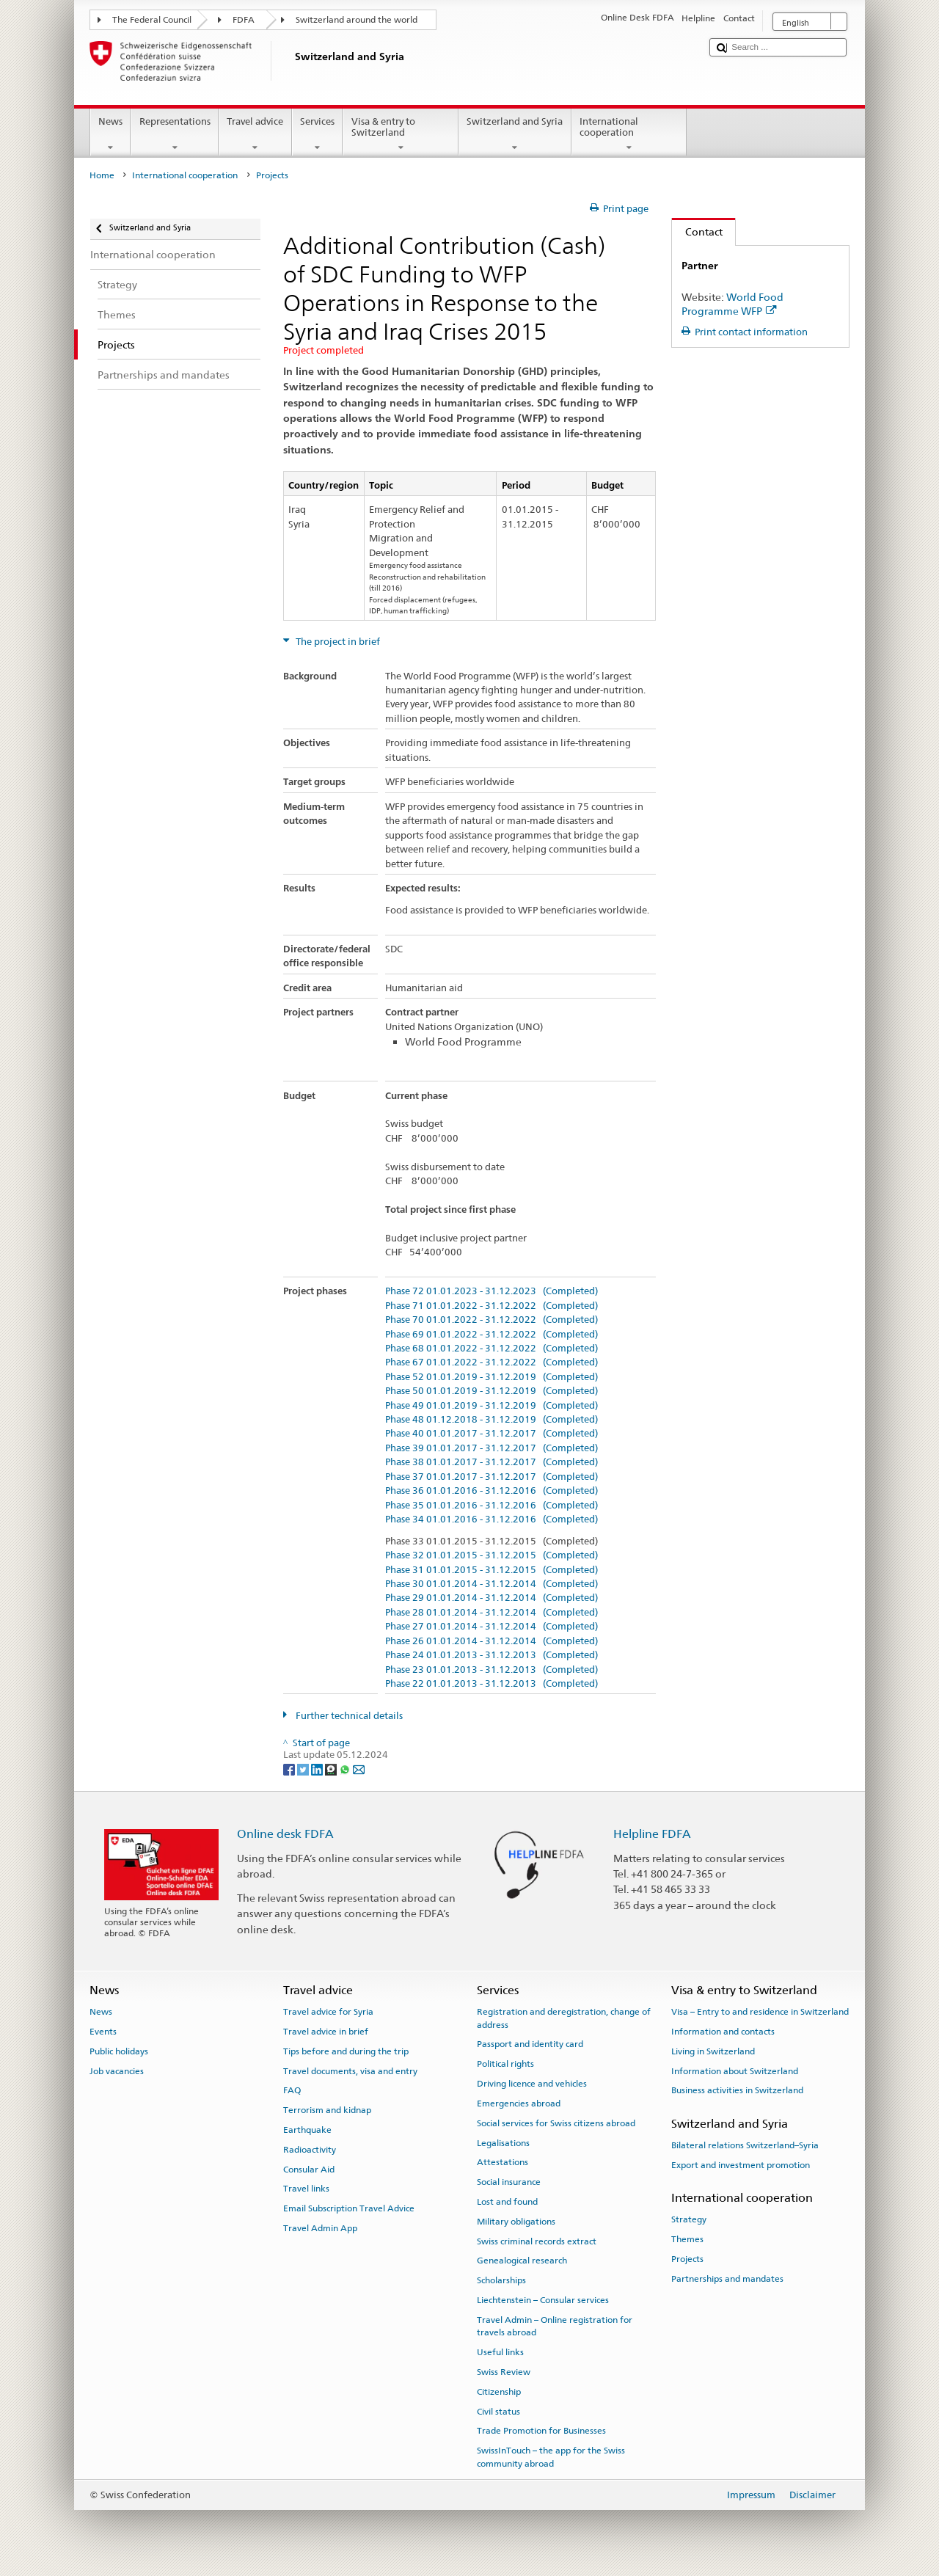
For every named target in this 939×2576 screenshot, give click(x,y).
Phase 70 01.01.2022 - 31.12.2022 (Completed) (491, 1320)
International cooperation (629, 134)
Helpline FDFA (652, 1834)
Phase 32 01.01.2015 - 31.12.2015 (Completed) (491, 1555)
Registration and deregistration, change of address (564, 2018)
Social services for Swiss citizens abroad (556, 2123)
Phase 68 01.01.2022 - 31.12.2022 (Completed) (491, 1348)
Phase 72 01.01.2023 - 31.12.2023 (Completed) (491, 1291)
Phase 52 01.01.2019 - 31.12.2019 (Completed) (491, 1377)
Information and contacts (723, 2031)
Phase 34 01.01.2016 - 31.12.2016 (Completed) (491, 1519)
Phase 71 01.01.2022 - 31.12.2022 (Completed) (491, 1306)
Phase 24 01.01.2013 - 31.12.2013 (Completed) (491, 1655)
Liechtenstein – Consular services (543, 2300)
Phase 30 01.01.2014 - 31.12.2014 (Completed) (491, 1584)
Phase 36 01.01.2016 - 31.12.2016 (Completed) (491, 1491)
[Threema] (332, 1768)
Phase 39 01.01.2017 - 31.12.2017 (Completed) (491, 1448)
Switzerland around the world (356, 20)
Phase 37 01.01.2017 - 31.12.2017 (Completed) (491, 1477)
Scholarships (501, 2280)
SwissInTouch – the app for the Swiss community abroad (551, 2456)
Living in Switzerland (713, 2051)
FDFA (244, 20)
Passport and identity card (530, 2044)
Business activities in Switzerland (737, 2090)
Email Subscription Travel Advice (348, 2208)
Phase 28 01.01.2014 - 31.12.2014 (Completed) (491, 1613)
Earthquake (307, 2130)
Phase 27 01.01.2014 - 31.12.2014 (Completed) (491, 1626)
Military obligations (516, 2221)
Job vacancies (116, 2070)
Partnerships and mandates (727, 2279)
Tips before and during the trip (346, 2051)
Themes (687, 2239)
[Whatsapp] (346, 1768)
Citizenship (499, 2392)
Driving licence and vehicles (532, 2084)
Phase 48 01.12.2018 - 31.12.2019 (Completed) (491, 1420)
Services (318, 134)
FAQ (292, 2090)
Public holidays (118, 2051)
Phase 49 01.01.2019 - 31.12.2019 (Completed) (491, 1406)
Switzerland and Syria (515, 134)
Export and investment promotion (740, 2165)
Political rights (505, 2064)
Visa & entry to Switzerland (400, 134)
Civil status (498, 2411)
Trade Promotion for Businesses (541, 2431)
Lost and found (507, 2202)
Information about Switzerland (734, 2070)
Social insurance (509, 2182)
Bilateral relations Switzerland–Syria (745, 2145)
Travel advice (255, 134)
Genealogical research (522, 2260)
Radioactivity (309, 2150)
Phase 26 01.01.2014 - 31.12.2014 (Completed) (491, 1641)
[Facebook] (290, 1768)
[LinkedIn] (318, 1768)
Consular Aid (309, 2169)
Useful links (500, 2352)
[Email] (359, 1768)
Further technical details (348, 1715)
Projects (687, 2259)
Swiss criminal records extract (536, 2241)
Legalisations (503, 2142)
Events (103, 2031)
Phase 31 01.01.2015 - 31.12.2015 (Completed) (491, 1570)
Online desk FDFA (285, 1834)
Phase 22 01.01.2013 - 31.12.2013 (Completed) (491, 1684)
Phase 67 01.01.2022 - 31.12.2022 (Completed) (491, 1362)
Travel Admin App (320, 2228)
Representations (174, 134)
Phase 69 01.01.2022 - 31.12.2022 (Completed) (491, 1334)
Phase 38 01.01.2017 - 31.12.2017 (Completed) (491, 1462)
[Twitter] (304, 1768)
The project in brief (336, 641)
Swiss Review (503, 2372)
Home (101, 175)
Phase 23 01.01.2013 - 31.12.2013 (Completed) (491, 1670)
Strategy (688, 2219)
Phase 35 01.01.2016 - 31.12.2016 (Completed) (491, 1505)
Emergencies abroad (518, 2103)
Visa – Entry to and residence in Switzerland (760, 2012)
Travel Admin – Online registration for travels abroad (554, 2326)
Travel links (306, 2188)
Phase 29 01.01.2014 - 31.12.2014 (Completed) (491, 1598)
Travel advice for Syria (328, 2012)
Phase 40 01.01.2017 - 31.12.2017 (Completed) (491, 1434)
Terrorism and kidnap (327, 2110)
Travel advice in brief (325, 2031)
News (111, 134)
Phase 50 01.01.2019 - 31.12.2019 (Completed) (491, 1391)
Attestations (502, 2162)
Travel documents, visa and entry (350, 2070)
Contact (697, 231)
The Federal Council (151, 20)
